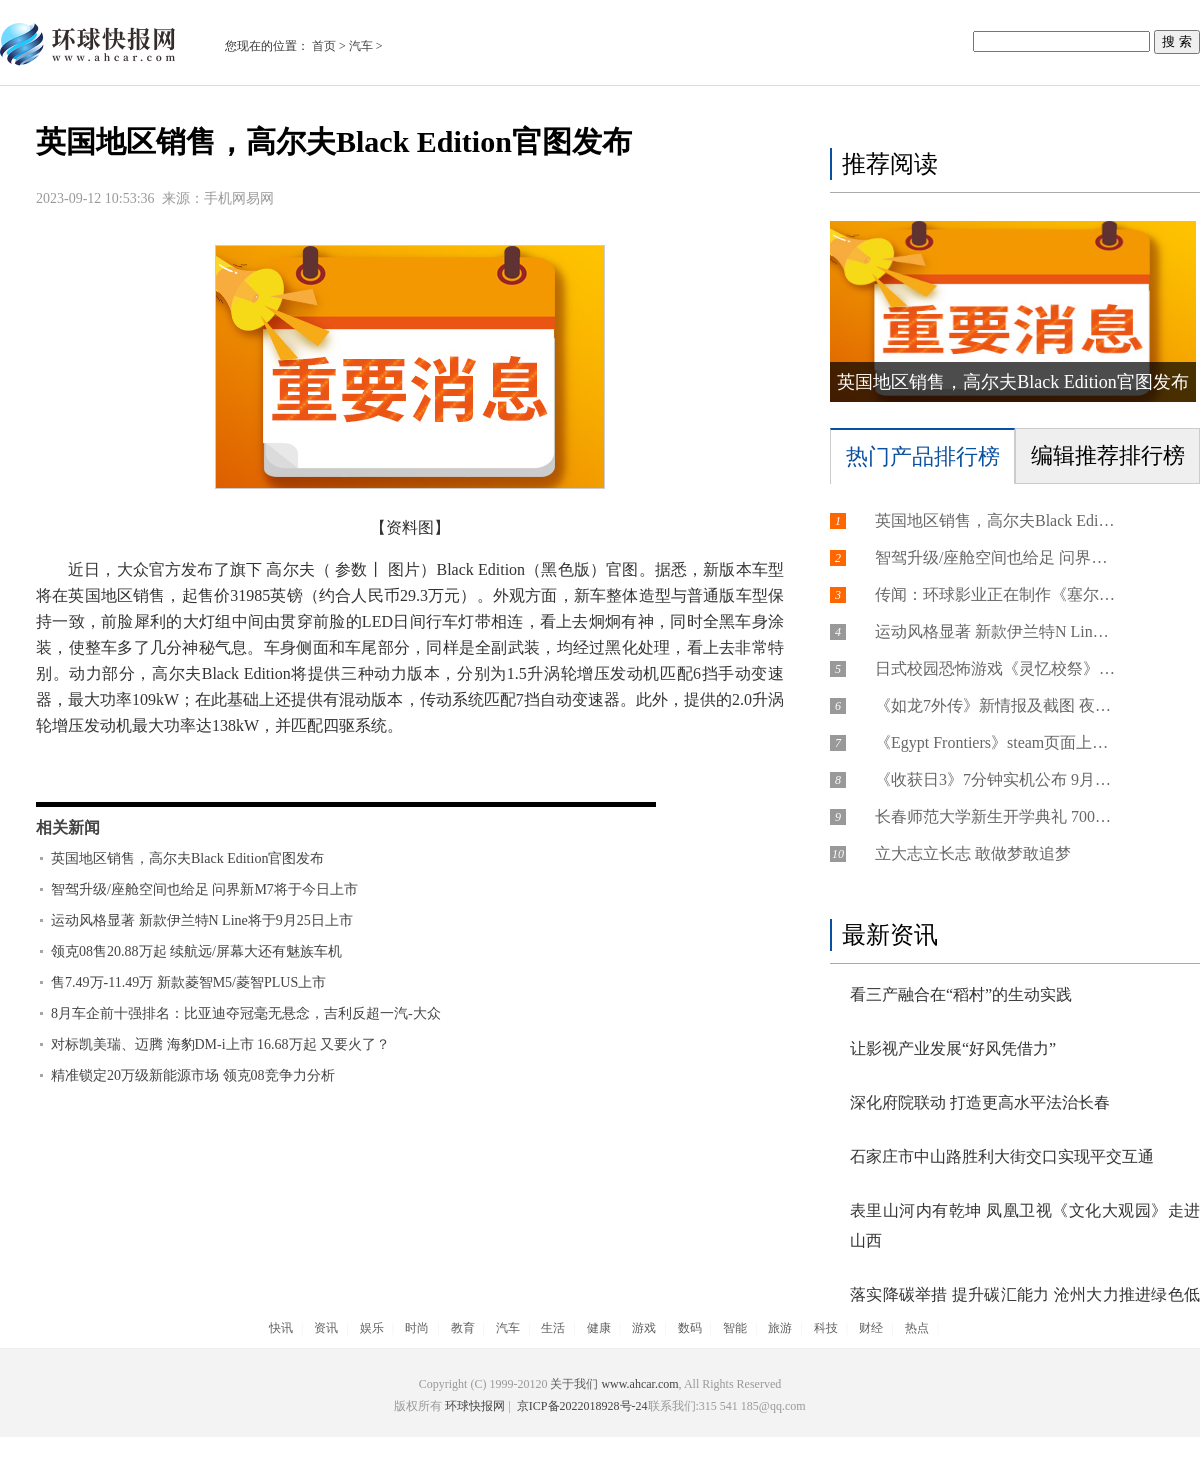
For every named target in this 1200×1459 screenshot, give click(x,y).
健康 (599, 1328)
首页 (324, 46)
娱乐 (372, 1328)
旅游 (780, 1328)
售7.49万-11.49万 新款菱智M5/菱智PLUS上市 (188, 982)
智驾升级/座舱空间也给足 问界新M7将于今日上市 (204, 889)
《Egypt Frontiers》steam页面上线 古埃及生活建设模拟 (995, 742)
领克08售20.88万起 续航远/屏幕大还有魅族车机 (196, 951)
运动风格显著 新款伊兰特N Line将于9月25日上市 (202, 920)
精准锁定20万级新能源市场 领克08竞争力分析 (193, 1075)
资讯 (326, 1328)
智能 (735, 1328)
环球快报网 (475, 1406)
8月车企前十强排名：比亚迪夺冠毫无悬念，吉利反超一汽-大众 (246, 1013)
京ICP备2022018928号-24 (581, 1406)
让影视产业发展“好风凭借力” (953, 1048)
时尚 (417, 1328)
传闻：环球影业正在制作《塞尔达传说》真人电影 (995, 594)
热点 (917, 1328)
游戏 (644, 1328)
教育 (463, 1328)
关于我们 (574, 1384)
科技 (826, 1328)
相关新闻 (68, 827)
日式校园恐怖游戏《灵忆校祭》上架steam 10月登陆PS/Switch (995, 668)
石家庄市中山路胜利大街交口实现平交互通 (1002, 1156)
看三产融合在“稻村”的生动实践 (961, 994)
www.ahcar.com (639, 1384)
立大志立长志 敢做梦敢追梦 (973, 853)
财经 (871, 1328)
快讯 (281, 1328)
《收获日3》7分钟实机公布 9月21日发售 (995, 779)
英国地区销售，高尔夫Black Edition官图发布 (187, 858)
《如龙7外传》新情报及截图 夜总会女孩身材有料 (995, 705)
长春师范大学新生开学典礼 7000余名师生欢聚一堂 (995, 816)
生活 (553, 1328)
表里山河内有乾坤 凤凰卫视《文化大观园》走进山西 (1025, 1225)
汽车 (361, 46)
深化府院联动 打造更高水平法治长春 (980, 1102)
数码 (690, 1328)
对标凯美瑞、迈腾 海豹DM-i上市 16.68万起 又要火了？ (220, 1044)
